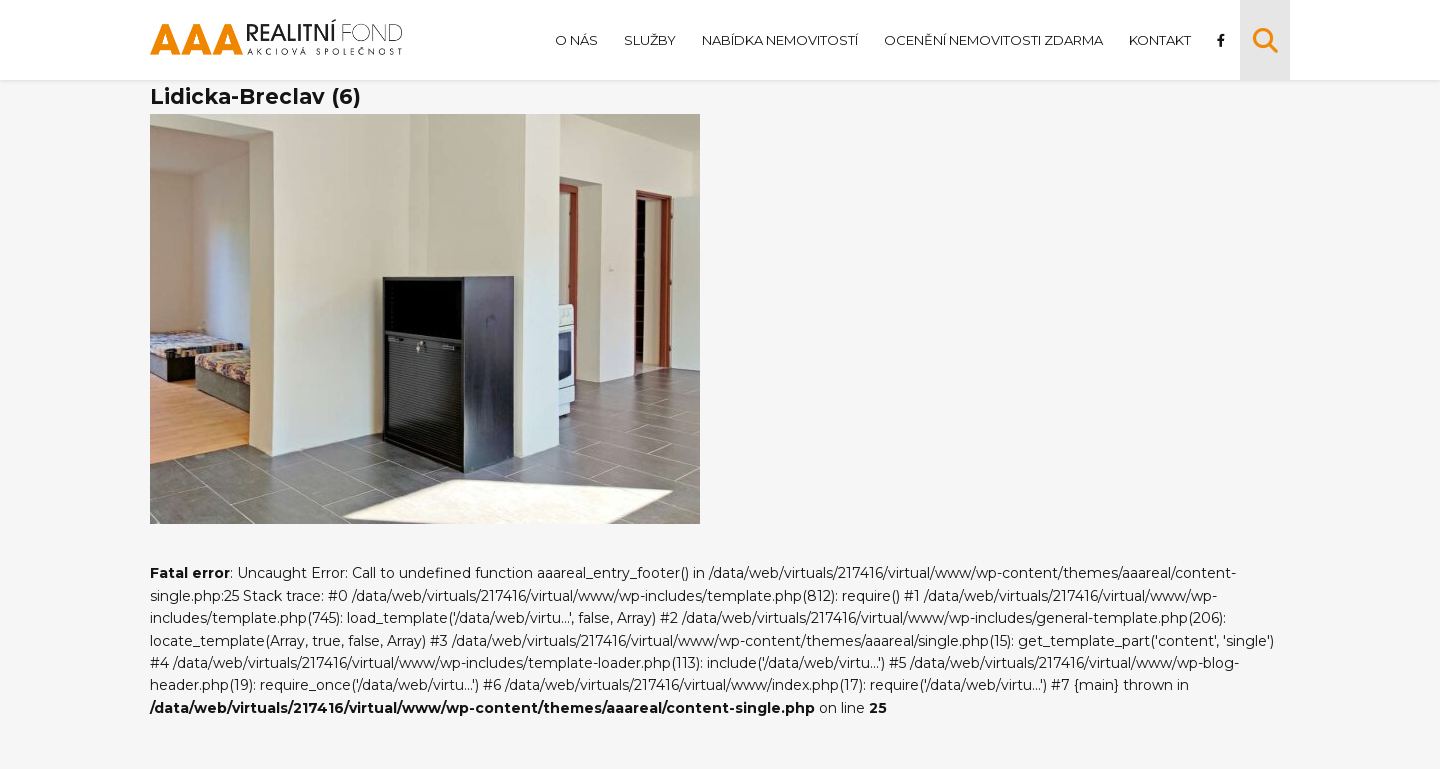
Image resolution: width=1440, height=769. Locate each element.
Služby (650, 40)
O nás (576, 40)
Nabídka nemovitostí (780, 40)
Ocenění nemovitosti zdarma (993, 40)
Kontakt (1160, 40)
